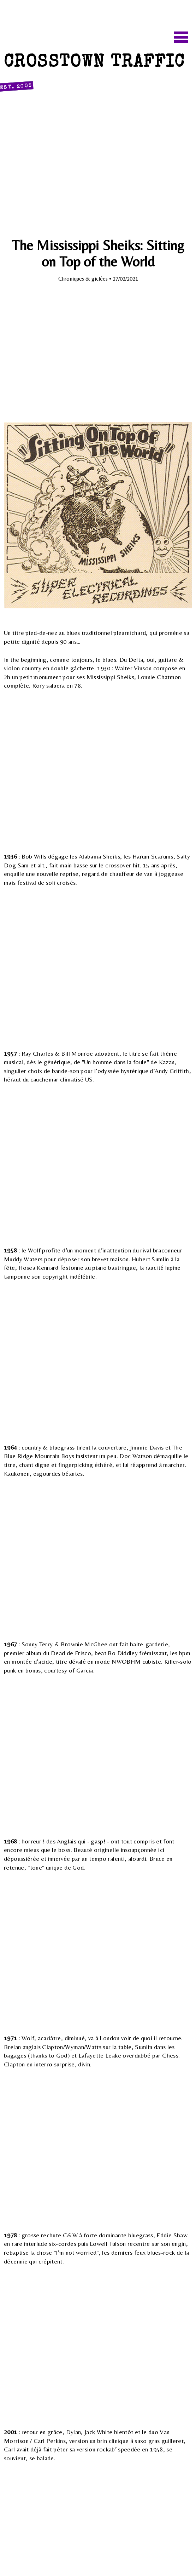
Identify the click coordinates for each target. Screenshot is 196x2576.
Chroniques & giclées (83, 278)
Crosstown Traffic (94, 72)
